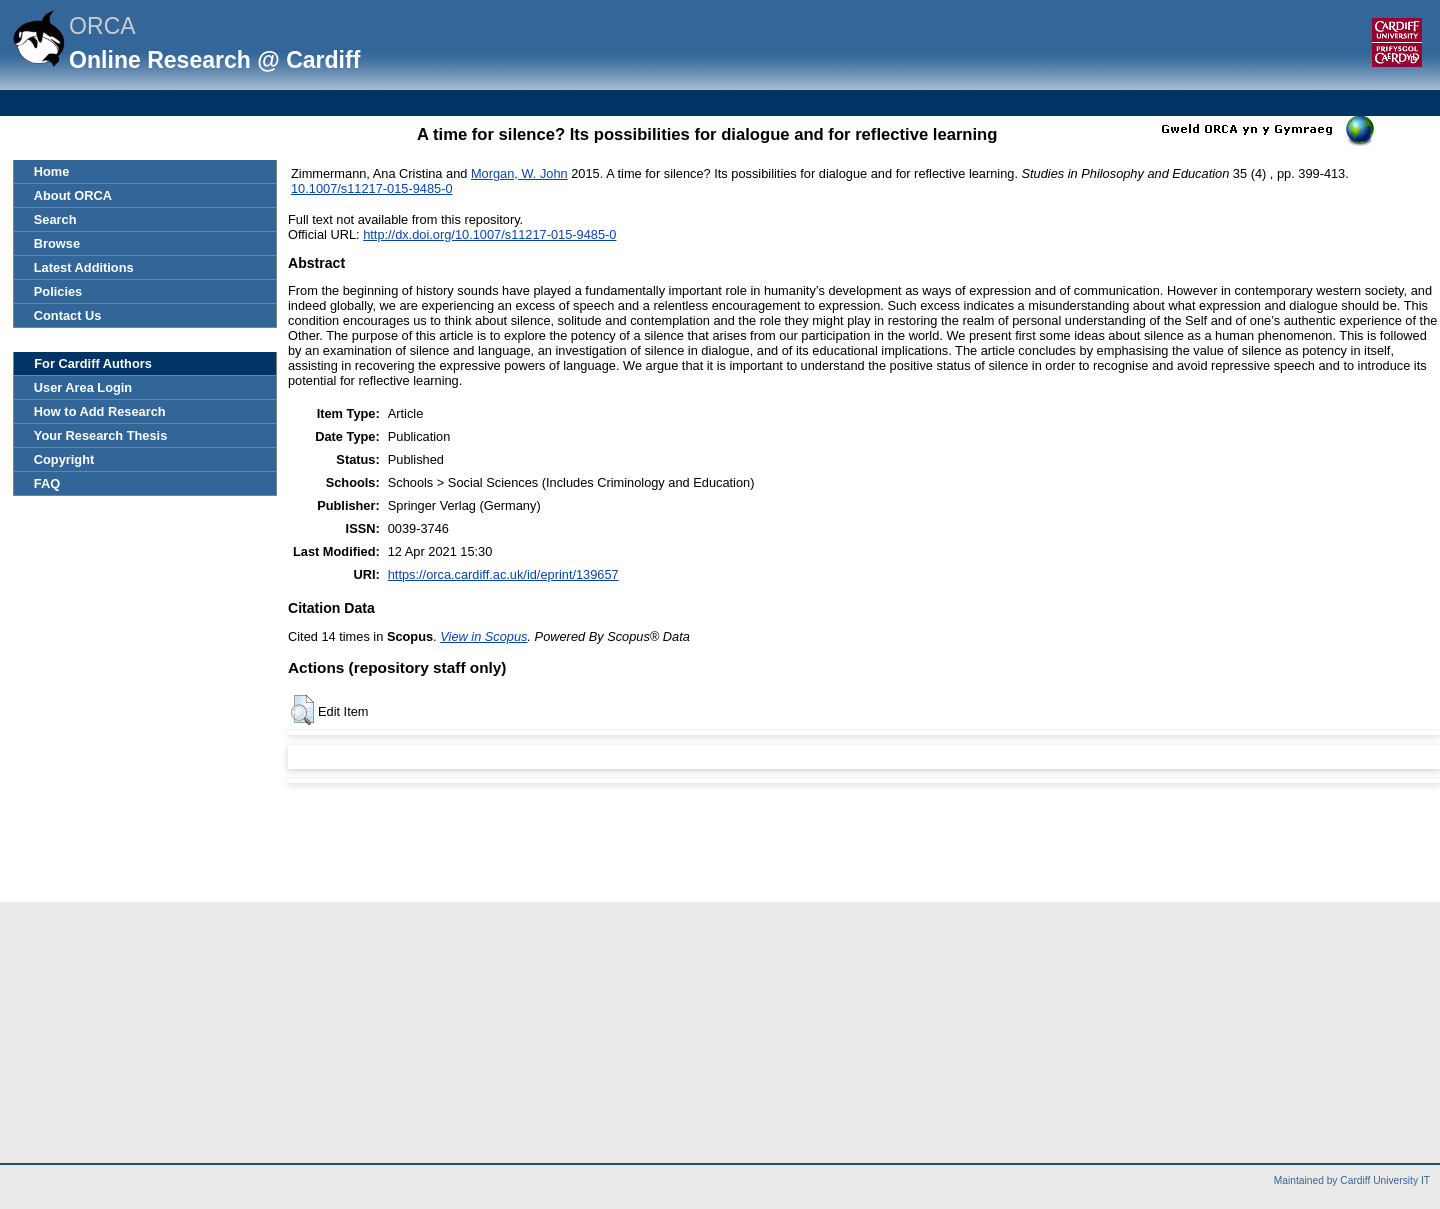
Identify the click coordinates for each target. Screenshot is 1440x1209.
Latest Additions (84, 267)
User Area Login (83, 387)
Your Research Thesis (100, 435)
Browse (57, 243)
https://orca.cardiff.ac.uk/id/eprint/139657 (503, 574)
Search (55, 219)
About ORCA (73, 195)
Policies (58, 291)
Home (52, 171)
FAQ (47, 483)
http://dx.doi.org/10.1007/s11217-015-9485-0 (489, 234)
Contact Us (68, 315)
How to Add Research (100, 411)
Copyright (64, 459)
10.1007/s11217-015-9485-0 (372, 188)
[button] (302, 710)
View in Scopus (483, 636)
